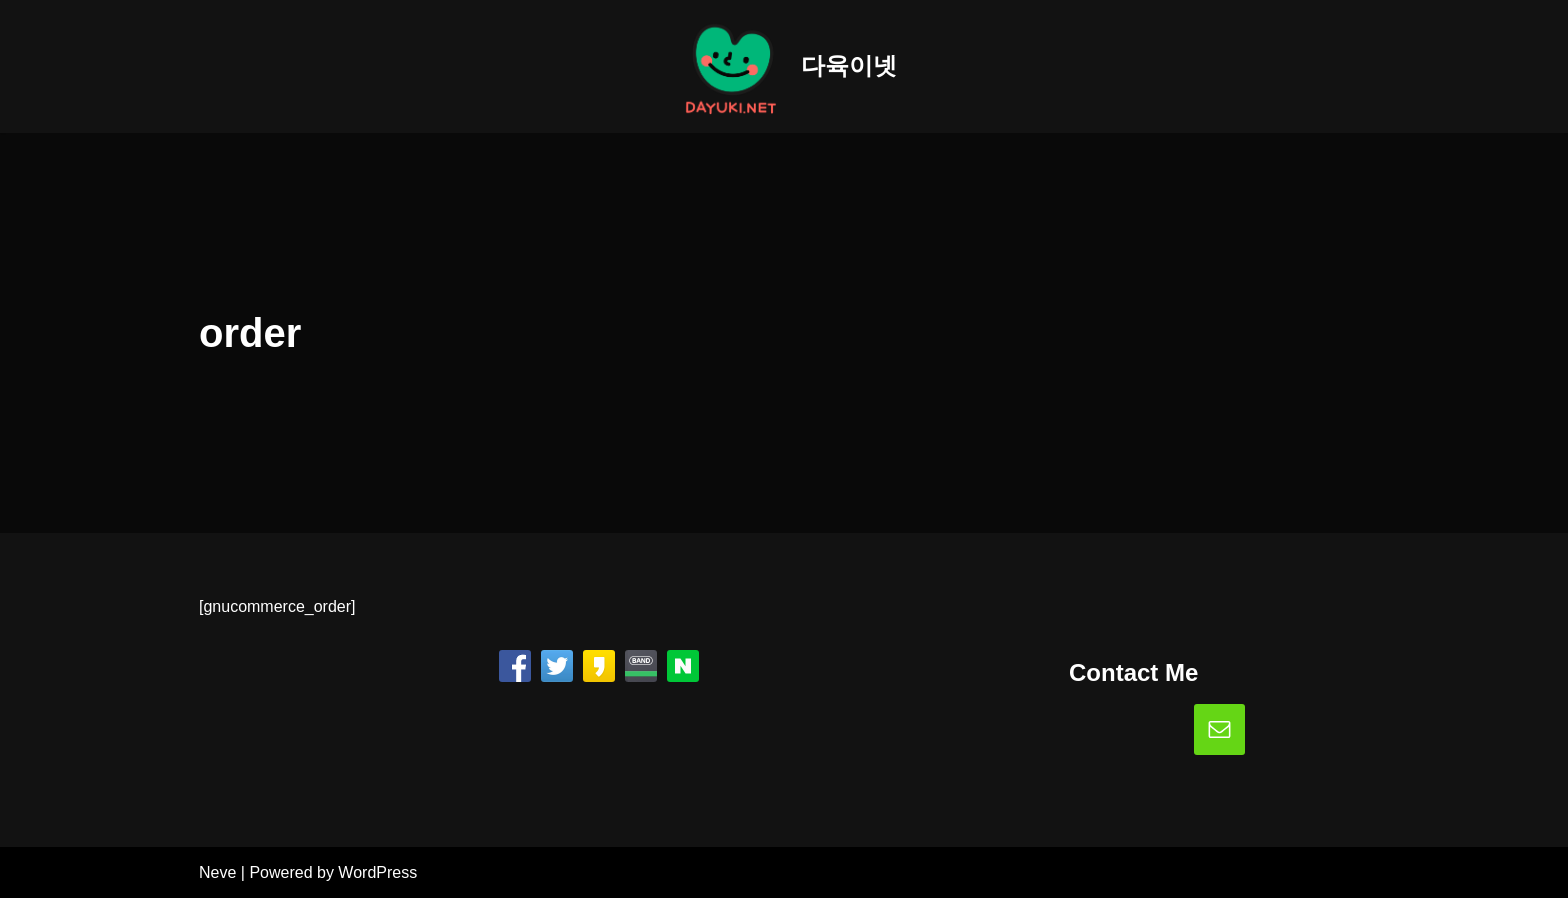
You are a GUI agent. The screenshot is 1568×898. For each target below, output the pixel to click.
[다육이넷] (784, 66)
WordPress (377, 872)
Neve (217, 872)
